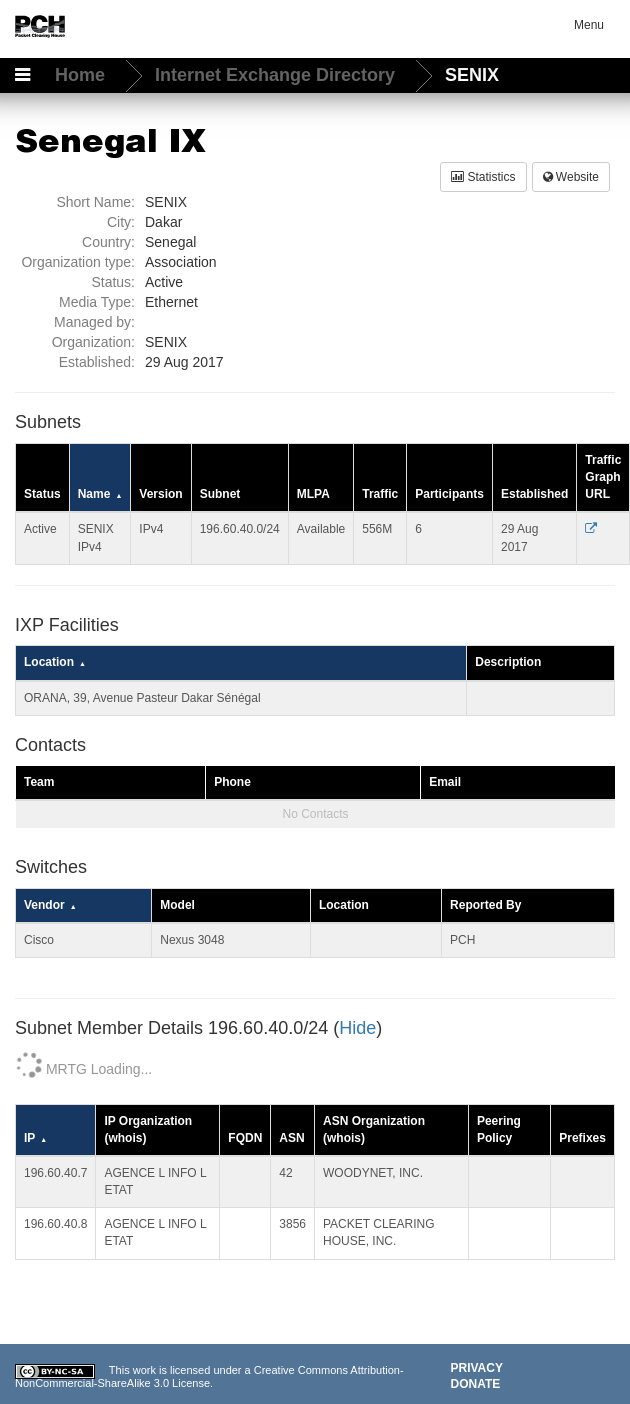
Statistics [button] (483, 177)
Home (82, 75)
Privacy (477, 1368)
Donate (476, 1384)
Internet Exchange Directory (277, 75)
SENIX (472, 75)
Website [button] (571, 177)
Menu (589, 25)
